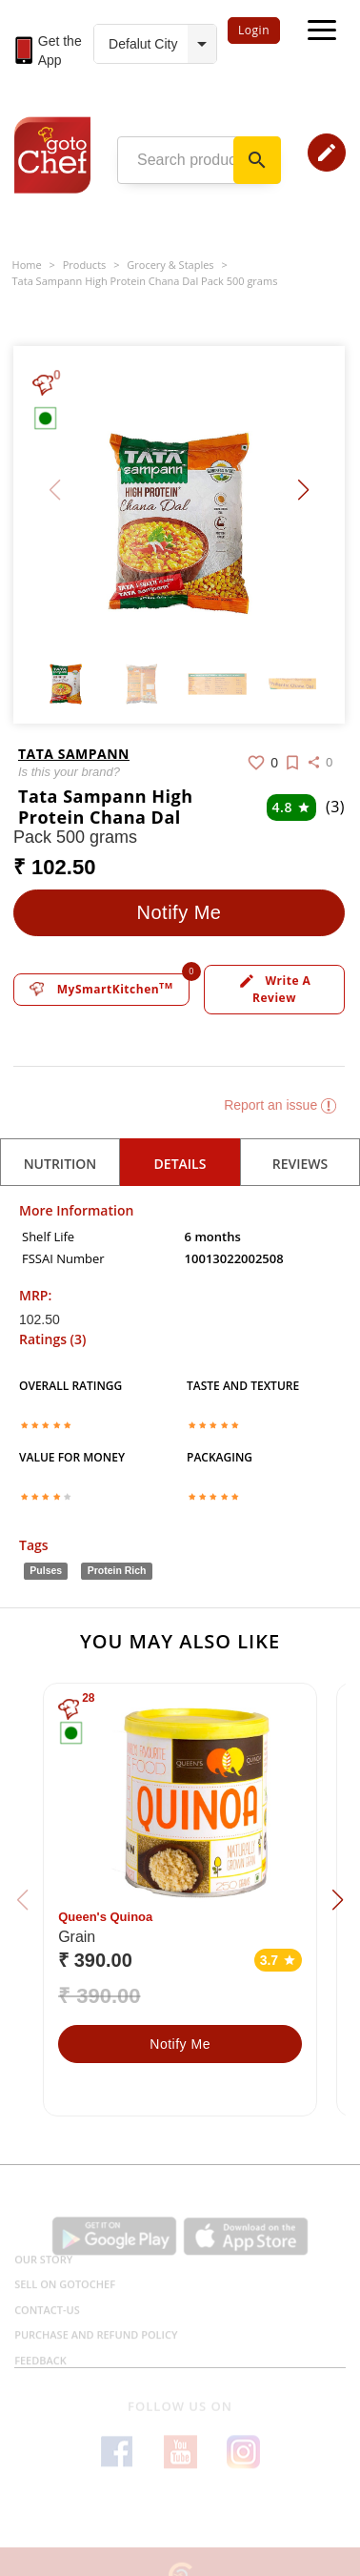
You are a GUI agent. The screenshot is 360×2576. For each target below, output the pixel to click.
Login (254, 30)
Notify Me (179, 912)
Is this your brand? (69, 772)
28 (88, 1698)
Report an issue (280, 1105)
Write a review (274, 989)
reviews (300, 1164)
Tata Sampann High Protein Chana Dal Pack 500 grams (145, 281)
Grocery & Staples (170, 264)
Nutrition (60, 1164)
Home (27, 264)
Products (85, 264)
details (180, 1164)
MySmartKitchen (101, 988)
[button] (303, 490)
